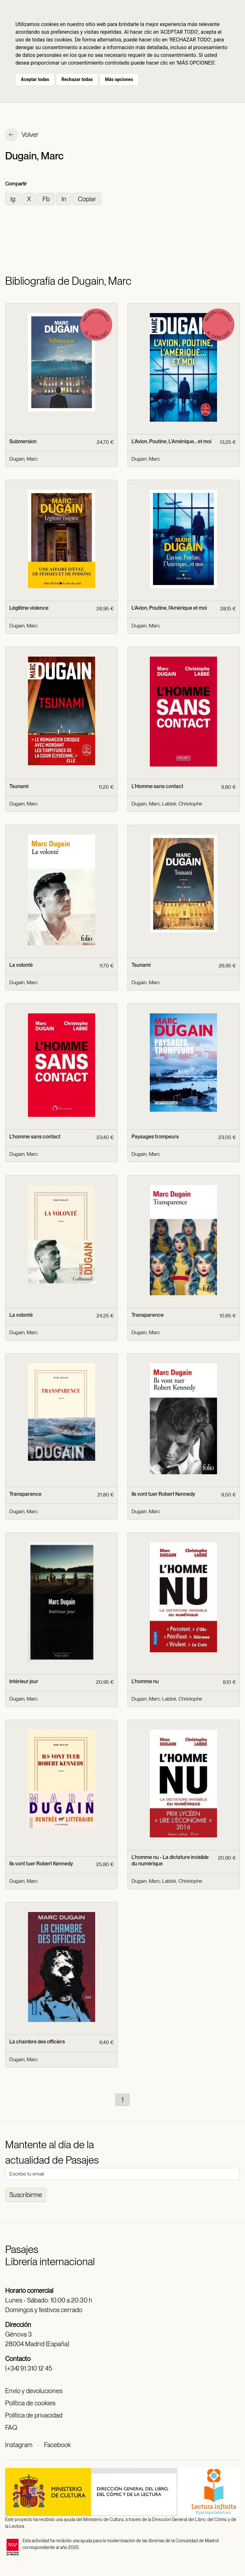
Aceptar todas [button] (35, 79)
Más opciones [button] (119, 79)
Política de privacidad (33, 2415)
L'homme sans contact (34, 1137)
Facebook (57, 2445)
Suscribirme (25, 2195)
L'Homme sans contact (157, 786)
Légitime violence (29, 608)
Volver (22, 135)
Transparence (148, 1315)
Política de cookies (30, 2403)
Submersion (23, 441)
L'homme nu (145, 1681)
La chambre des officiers (37, 2042)
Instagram (18, 2445)
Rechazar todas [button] (77, 79)
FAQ (11, 2427)
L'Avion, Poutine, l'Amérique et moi (169, 608)
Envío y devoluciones (33, 2391)
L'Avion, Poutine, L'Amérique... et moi (171, 441)
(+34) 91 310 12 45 (28, 2368)
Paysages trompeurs (155, 1137)
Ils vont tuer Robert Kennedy (163, 1494)
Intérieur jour (23, 1681)
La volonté (21, 965)
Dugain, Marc (23, 459)
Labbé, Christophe (182, 804)
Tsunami (18, 786)
